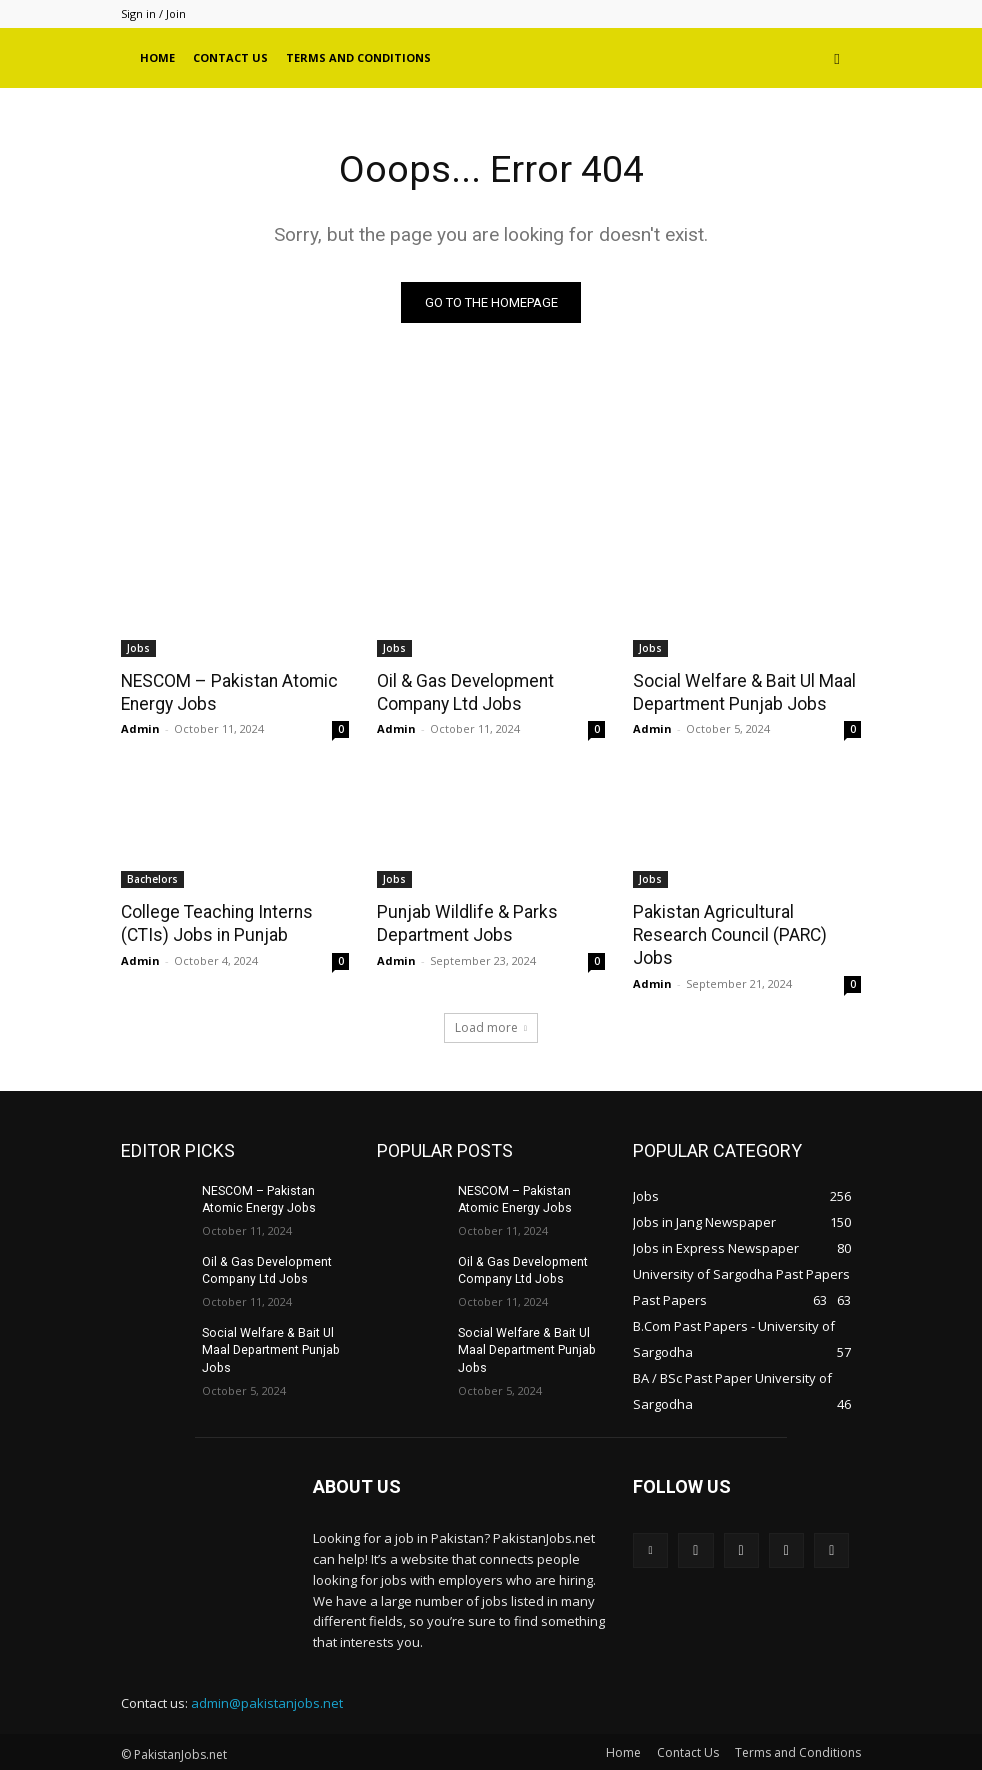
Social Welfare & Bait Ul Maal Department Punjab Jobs (741, 692)
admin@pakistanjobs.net (267, 1701)
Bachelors (152, 879)
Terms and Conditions (358, 57)
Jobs (138, 648)
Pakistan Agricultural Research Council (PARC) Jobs (726, 934)
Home (157, 57)
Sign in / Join (153, 13)
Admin (140, 728)
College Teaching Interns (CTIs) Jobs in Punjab (214, 923)
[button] (837, 58)
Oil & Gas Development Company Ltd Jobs (463, 692)
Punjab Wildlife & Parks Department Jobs (463, 923)
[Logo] (126, 58)
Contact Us (230, 57)
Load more (491, 1024)
